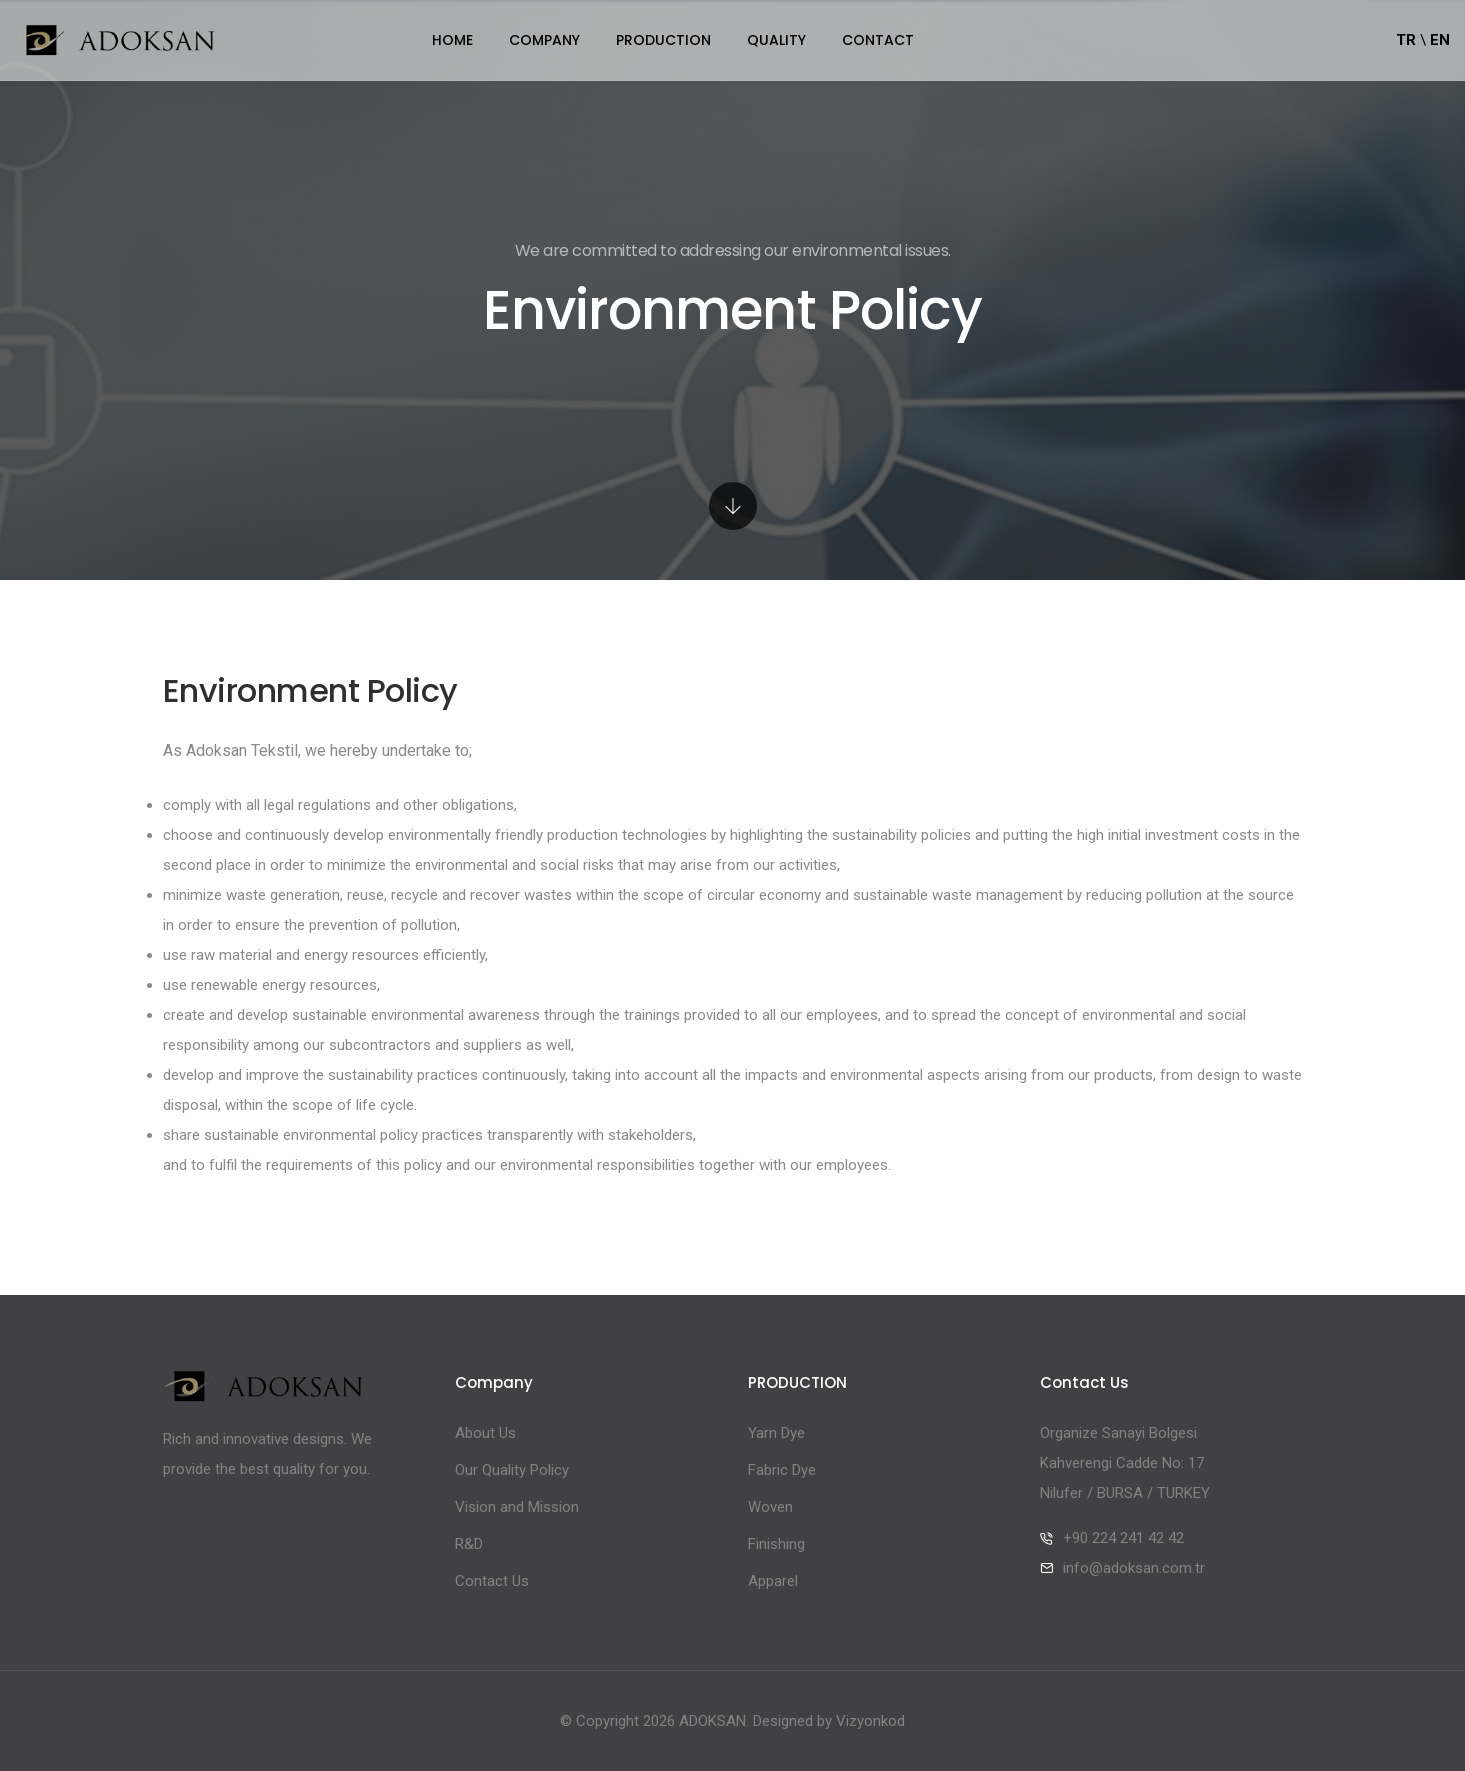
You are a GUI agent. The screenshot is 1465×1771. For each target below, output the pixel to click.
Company (544, 40)
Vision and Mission (517, 1507)
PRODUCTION (663, 40)
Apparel (773, 1581)
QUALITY (776, 40)
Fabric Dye (782, 1470)
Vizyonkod (870, 1721)
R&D (469, 1544)
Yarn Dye (776, 1433)
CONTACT (878, 40)
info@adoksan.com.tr (1134, 1568)
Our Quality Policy (512, 1470)
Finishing (776, 1544)
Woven (770, 1507)
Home (452, 40)
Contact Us (492, 1581)
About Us (485, 1433)
